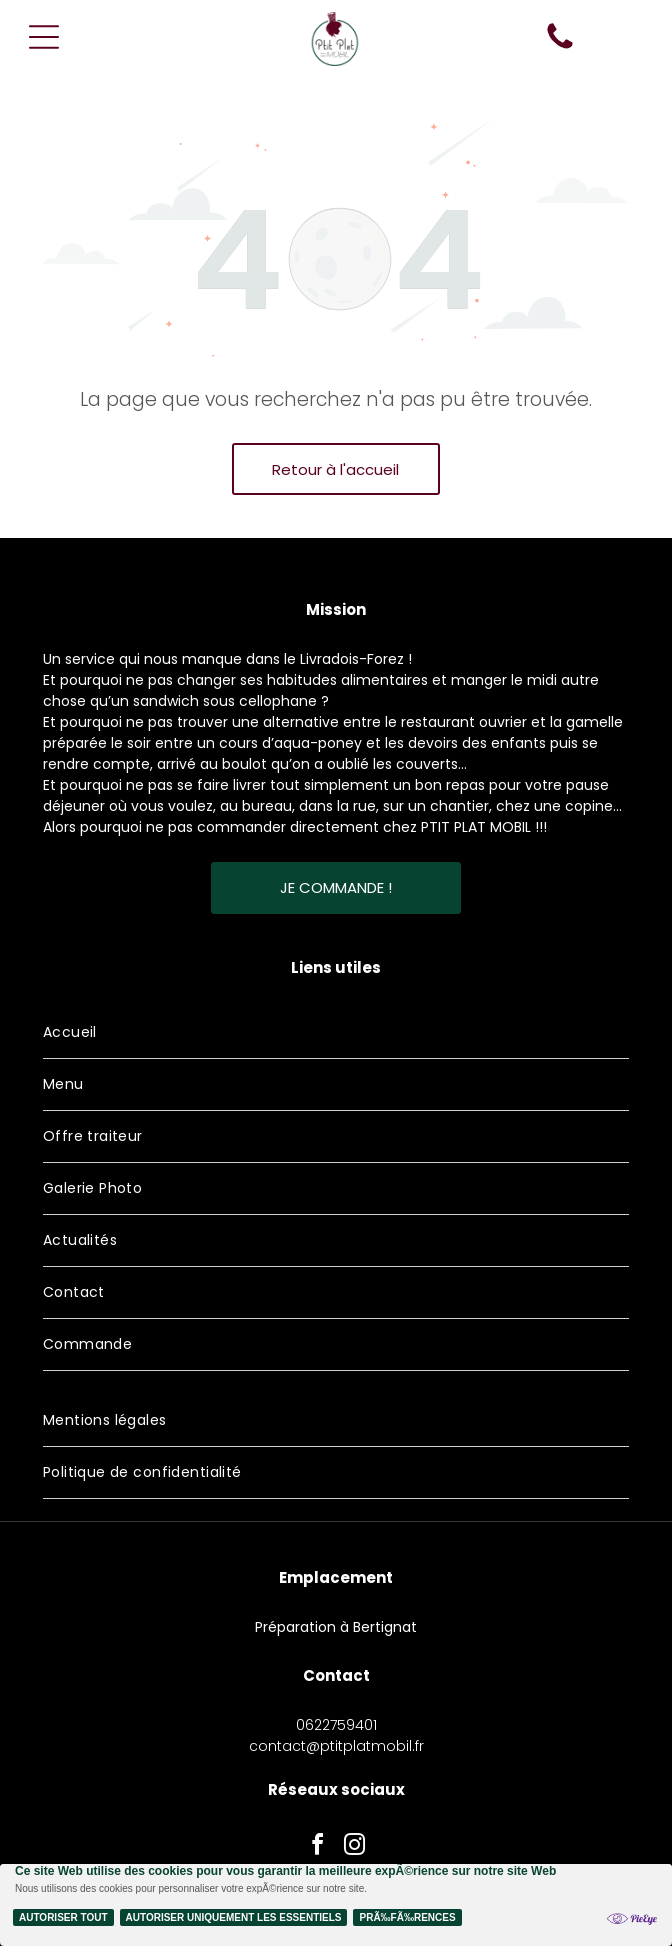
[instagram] (355, 1847)
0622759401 (336, 1725)
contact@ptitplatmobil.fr (336, 1746)
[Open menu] (44, 37)
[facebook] (318, 1847)
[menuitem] (336, 1033)
